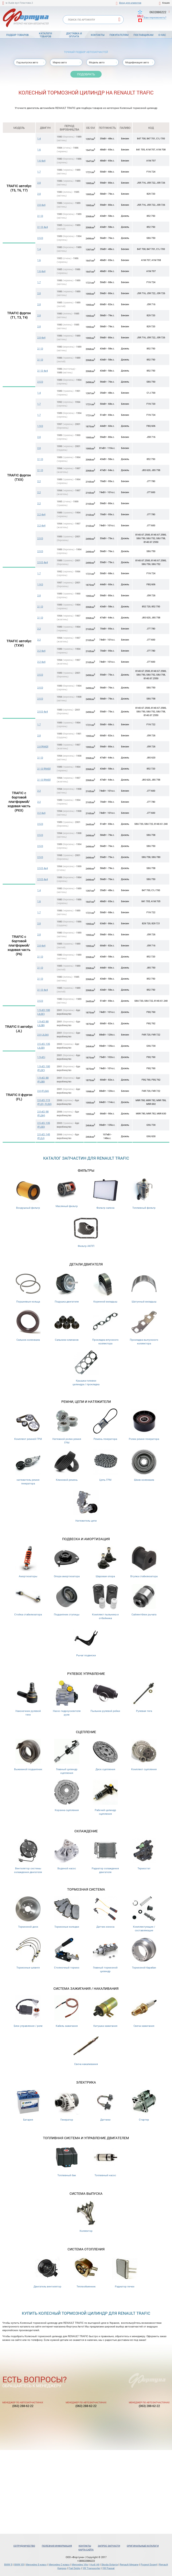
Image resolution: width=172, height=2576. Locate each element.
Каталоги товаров (45, 35)
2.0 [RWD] (42, 746)
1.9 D (40, 426)
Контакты (97, 34)
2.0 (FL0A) (43, 1091)
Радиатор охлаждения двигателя (105, 1856)
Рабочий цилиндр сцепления (105, 1797)
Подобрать (86, 74)
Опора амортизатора (67, 1562)
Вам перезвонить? (155, 17)
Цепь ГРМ (105, 1465)
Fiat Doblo (74, 2568)
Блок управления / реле (28, 2011)
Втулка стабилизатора (144, 1562)
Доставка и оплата (74, 35)
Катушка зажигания (105, 2011)
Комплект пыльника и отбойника (105, 1602)
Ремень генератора (105, 1425)
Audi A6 (94, 2564)
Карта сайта (86, 2549)
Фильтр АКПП (86, 1232)
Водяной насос (66, 1854)
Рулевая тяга (144, 1697)
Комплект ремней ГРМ (28, 1425)
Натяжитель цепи (86, 1506)
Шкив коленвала (144, 1465)
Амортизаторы (28, 1562)
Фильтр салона (105, 1193)
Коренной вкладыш (105, 1287)
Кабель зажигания (66, 2011)
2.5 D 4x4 (42, 562)
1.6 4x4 (41, 160)
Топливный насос (105, 2161)
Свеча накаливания (86, 2050)
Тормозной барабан (144, 1953)
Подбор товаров (17, 34)
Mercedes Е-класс (36, 2564)
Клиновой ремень (66, 1465)
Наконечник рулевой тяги (28, 1698)
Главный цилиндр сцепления (66, 1757)
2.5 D (40, 238)
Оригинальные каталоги (143, 2545)
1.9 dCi (41, 1057)
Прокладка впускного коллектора (105, 1327)
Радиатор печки (124, 2272)
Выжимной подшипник (28, 1755)
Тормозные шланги (28, 1953)
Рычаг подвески (86, 1641)
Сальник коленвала (28, 1325)
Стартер (144, 2105)
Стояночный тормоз (66, 1953)
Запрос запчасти (109, 2545)
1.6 (39, 149)
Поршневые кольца (28, 1287)
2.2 (39, 481)
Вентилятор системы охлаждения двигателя (28, 1856)
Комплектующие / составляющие (144, 1914)
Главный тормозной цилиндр (105, 1955)
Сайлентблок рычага (144, 1600)
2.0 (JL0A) (43, 1034)
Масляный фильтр (66, 1192)
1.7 (39, 171)
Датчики (105, 2105)
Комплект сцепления (144, 1755)
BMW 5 (8, 2564)
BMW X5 (19, 2564)
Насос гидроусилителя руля (67, 1698)
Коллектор (86, 2216)
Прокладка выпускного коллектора (144, 1327)
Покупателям (119, 34)
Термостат (144, 1854)
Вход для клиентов (130, 2)
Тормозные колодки (66, 1912)
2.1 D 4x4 (42, 227)
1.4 (39, 138)
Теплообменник (86, 2272)
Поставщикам (143, 34)
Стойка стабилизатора (28, 1600)
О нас (162, 34)
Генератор (66, 2105)
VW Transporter (91, 2568)
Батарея (28, 2105)
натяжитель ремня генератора (28, 1467)
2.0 (39, 182)
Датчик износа (105, 1912)
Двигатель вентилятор (47, 2272)
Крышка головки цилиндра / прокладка (86, 1368)
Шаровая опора (105, 1562)
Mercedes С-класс (59, 2564)
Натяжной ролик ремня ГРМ (66, 1426)
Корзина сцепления (66, 1796)
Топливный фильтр (144, 1193)
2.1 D (40, 216)
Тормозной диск (28, 1912)
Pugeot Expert (149, 2564)
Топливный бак (66, 2161)
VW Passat (108, 2568)
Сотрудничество (24, 2545)
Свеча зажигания (144, 2011)
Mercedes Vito (80, 2564)
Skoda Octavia (109, 2564)
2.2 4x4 (41, 514)
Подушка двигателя (66, 1287)
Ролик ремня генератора (144, 1425)
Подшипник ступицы (66, 1600)
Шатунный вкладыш (144, 1287)
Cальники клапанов (66, 1325)
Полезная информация (57, 2545)
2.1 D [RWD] (44, 768)
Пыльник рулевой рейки (105, 1697)
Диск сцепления (105, 1755)
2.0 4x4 (41, 205)
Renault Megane (129, 2564)
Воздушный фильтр (28, 1193)
